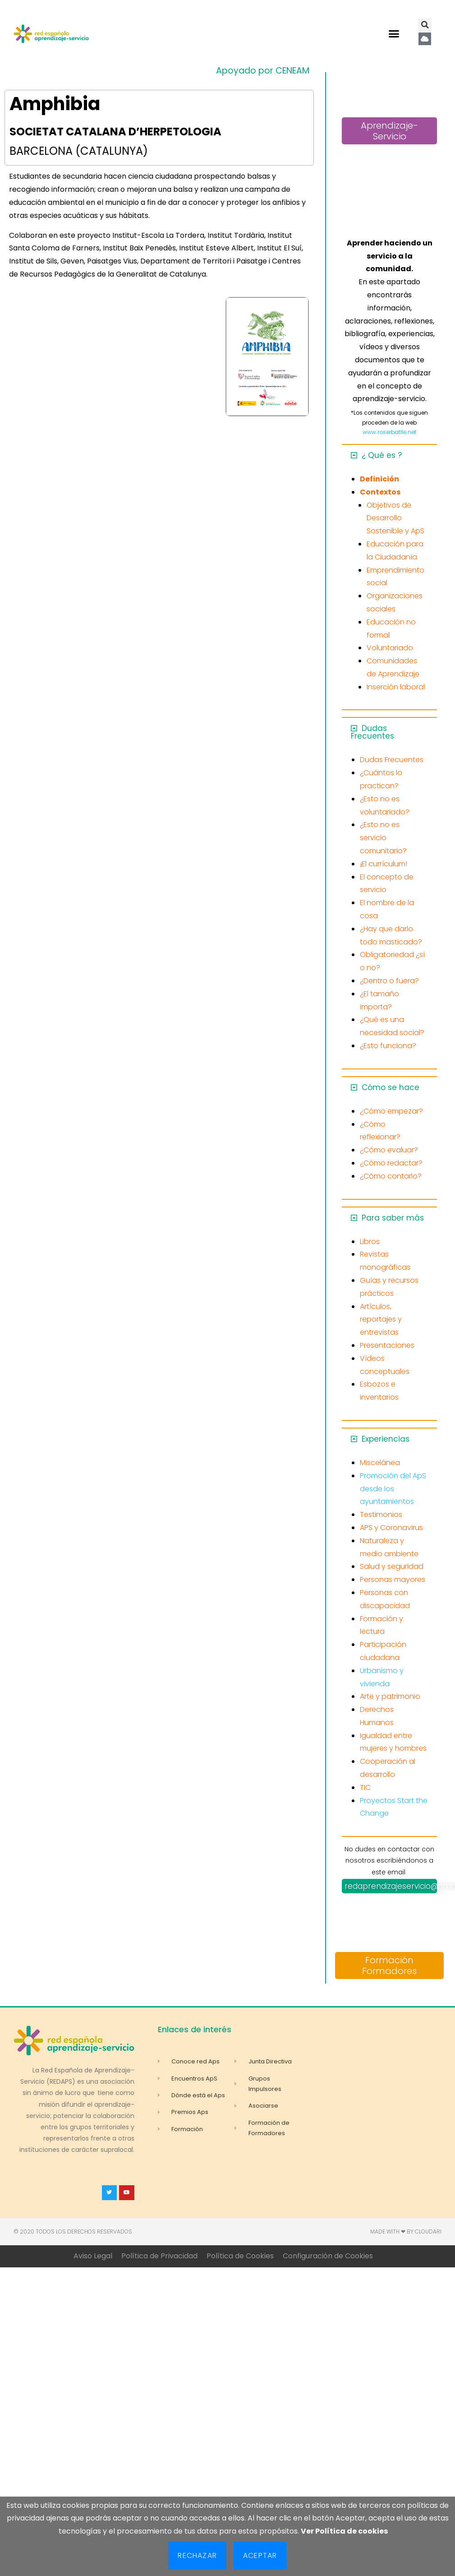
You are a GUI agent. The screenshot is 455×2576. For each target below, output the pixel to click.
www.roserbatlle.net (389, 432)
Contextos (380, 492)
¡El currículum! (383, 864)
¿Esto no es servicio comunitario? (383, 837)
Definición (379, 479)
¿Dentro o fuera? (389, 981)
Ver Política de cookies (344, 2531)
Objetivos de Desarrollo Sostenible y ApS (395, 518)
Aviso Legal (93, 2256)
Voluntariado (390, 648)
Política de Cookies (240, 2256)
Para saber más (393, 1217)
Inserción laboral (396, 687)
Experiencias (385, 1439)
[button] (393, 33)
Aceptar (260, 2555)
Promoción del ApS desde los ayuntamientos (393, 1489)
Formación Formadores (389, 1965)
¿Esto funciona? (388, 1046)
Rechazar (197, 2555)
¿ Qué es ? (382, 455)
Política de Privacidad (159, 2256)
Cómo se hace (390, 1087)
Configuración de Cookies (328, 2256)
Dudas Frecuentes (372, 732)
